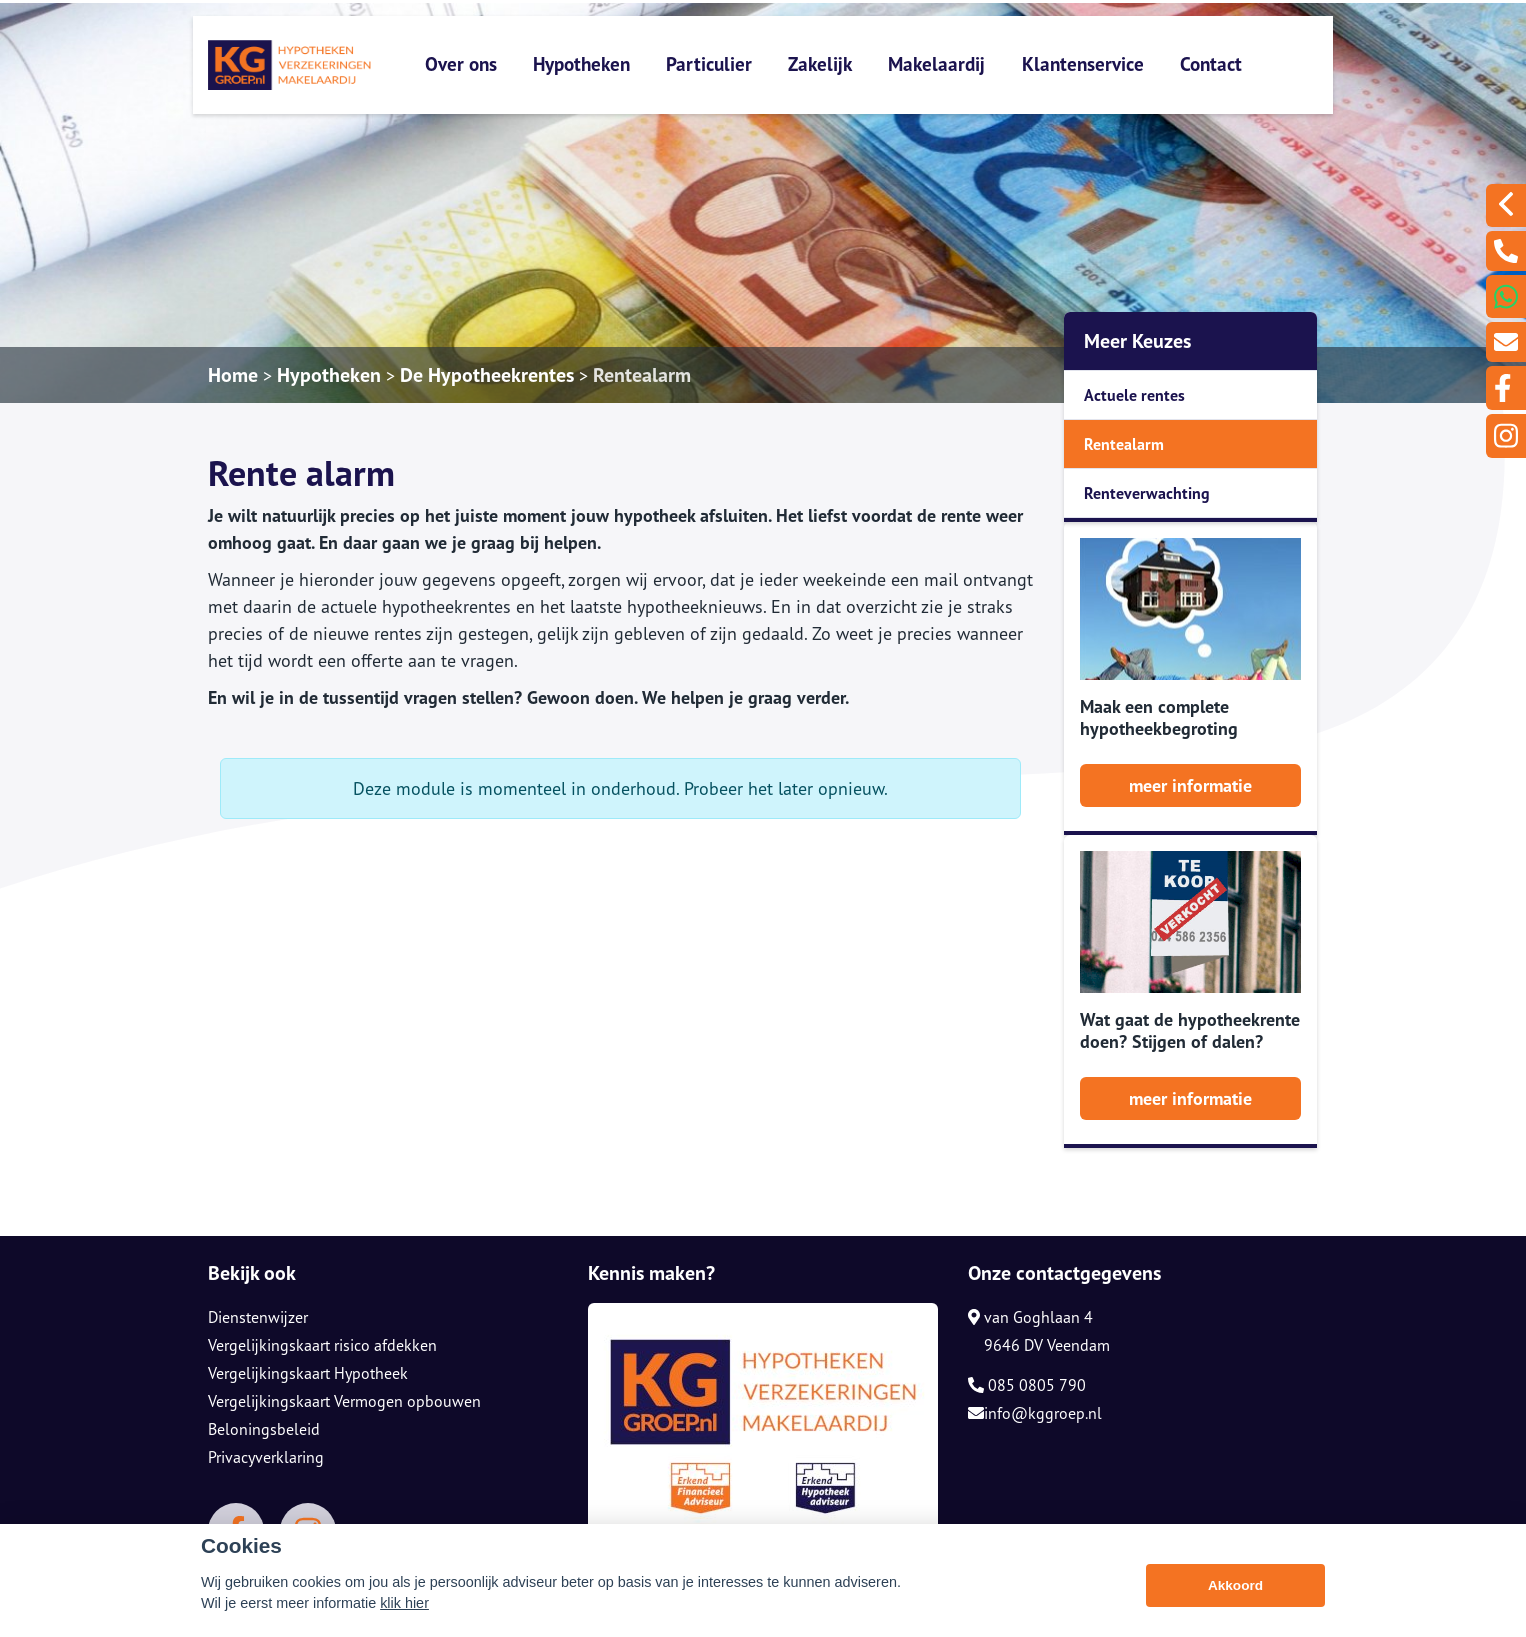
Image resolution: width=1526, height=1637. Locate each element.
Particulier (709, 63)
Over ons (461, 63)
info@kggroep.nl (1035, 1413)
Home (233, 375)
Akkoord (1235, 1591)
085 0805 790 (1027, 1385)
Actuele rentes (1134, 395)
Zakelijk (820, 63)
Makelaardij (936, 63)
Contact (1211, 63)
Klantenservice (1083, 63)
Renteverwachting (1147, 493)
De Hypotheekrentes (487, 375)
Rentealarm (642, 375)
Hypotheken (581, 63)
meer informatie (1190, 785)
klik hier (404, 1609)
